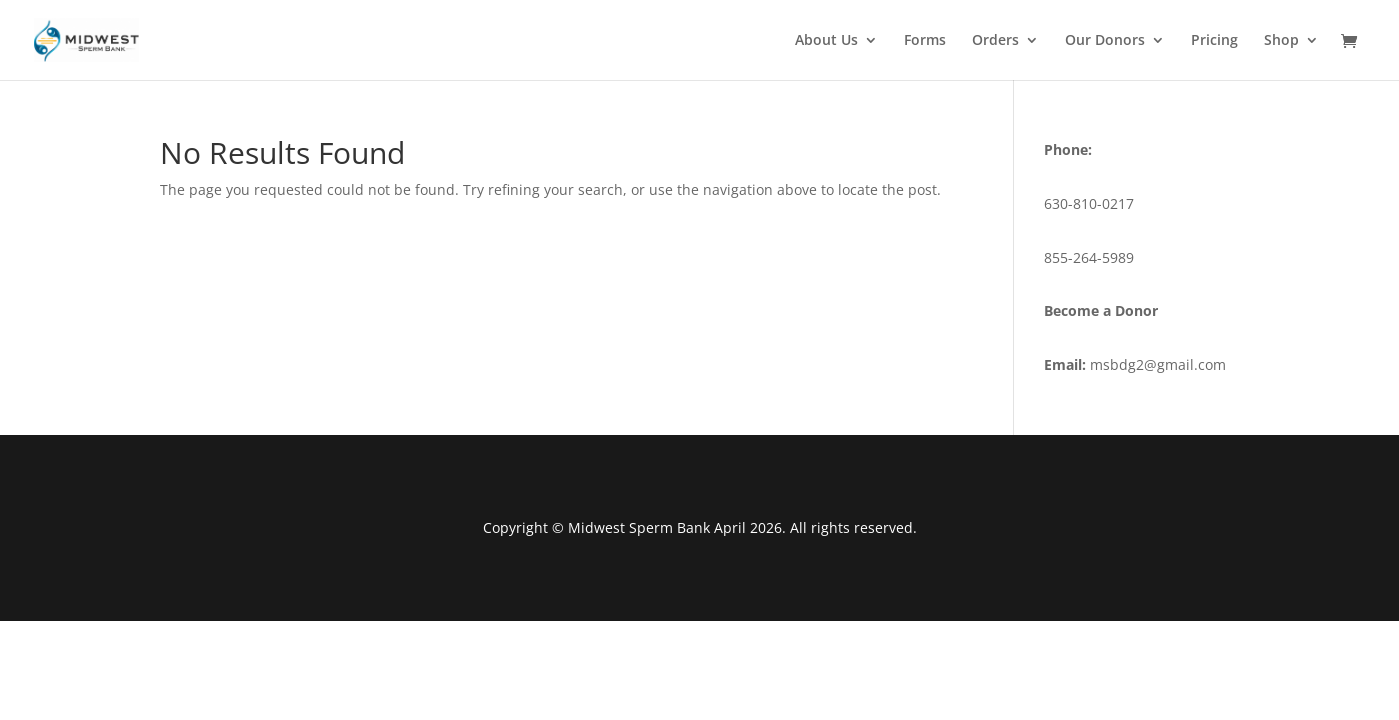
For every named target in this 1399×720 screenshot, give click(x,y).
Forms (925, 41)
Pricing (1214, 41)
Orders (995, 41)
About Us (826, 41)
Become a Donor (1101, 310)
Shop (1281, 41)
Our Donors (1105, 41)
